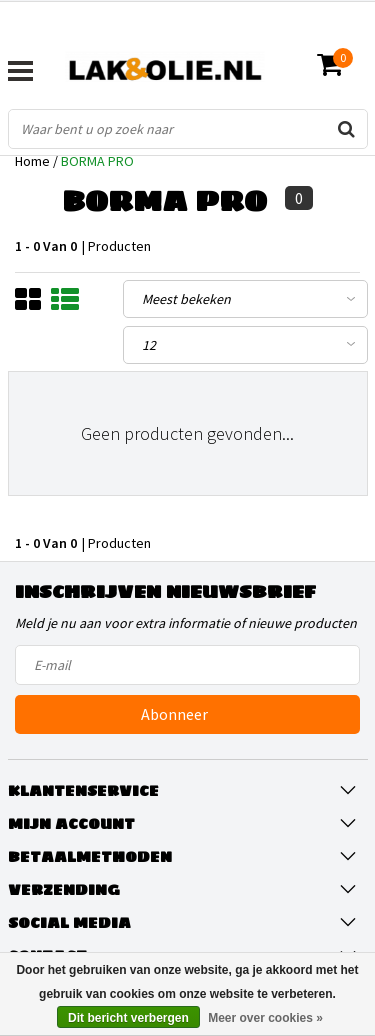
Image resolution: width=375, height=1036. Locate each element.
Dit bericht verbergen (128, 1018)
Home (32, 161)
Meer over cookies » (265, 1018)
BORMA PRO (97, 161)
